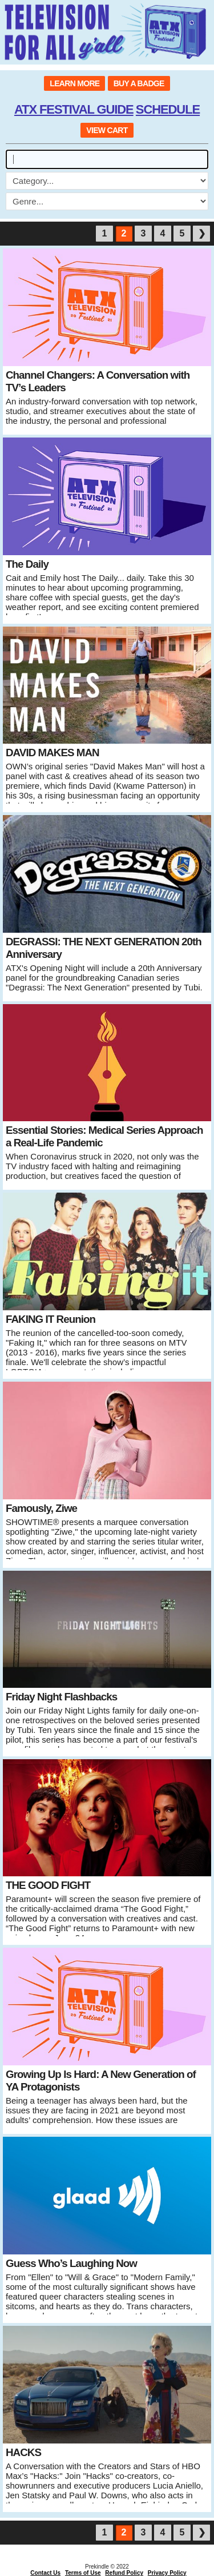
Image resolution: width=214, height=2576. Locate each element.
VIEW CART (106, 130)
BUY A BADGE (139, 83)
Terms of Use (83, 2573)
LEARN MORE (74, 83)
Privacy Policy (167, 2573)
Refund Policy (124, 2573)
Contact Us (45, 2573)
